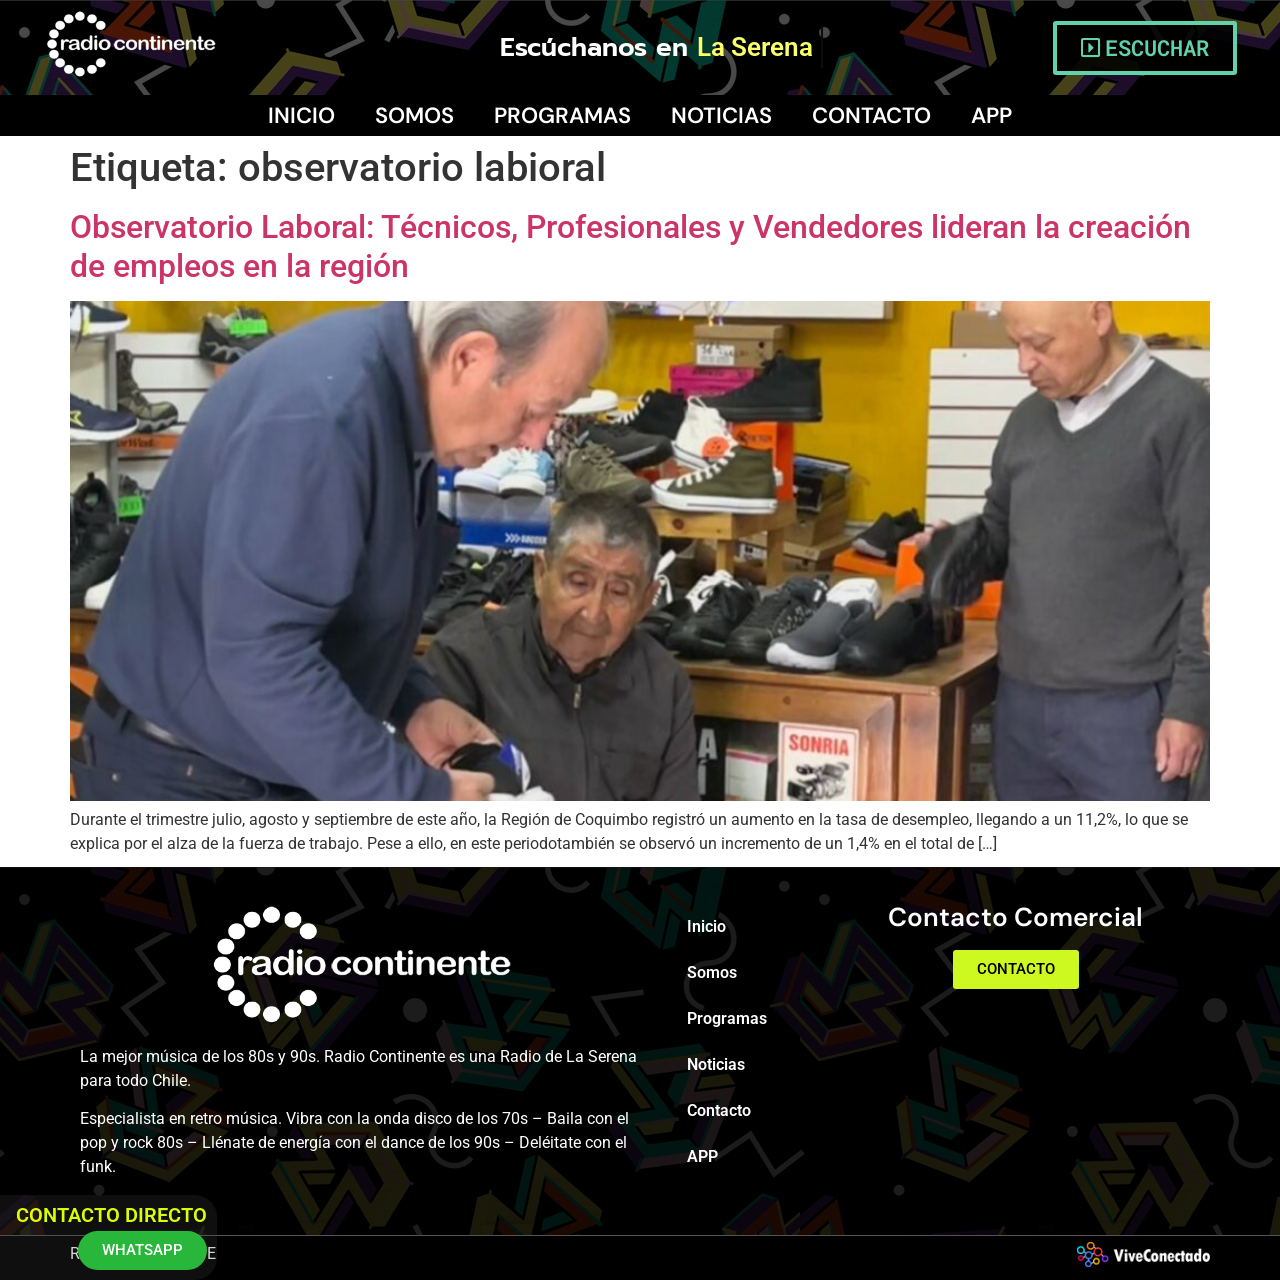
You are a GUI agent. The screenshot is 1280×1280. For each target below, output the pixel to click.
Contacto (871, 115)
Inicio (301, 115)
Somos (414, 115)
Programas (562, 115)
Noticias (721, 115)
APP (991, 115)
